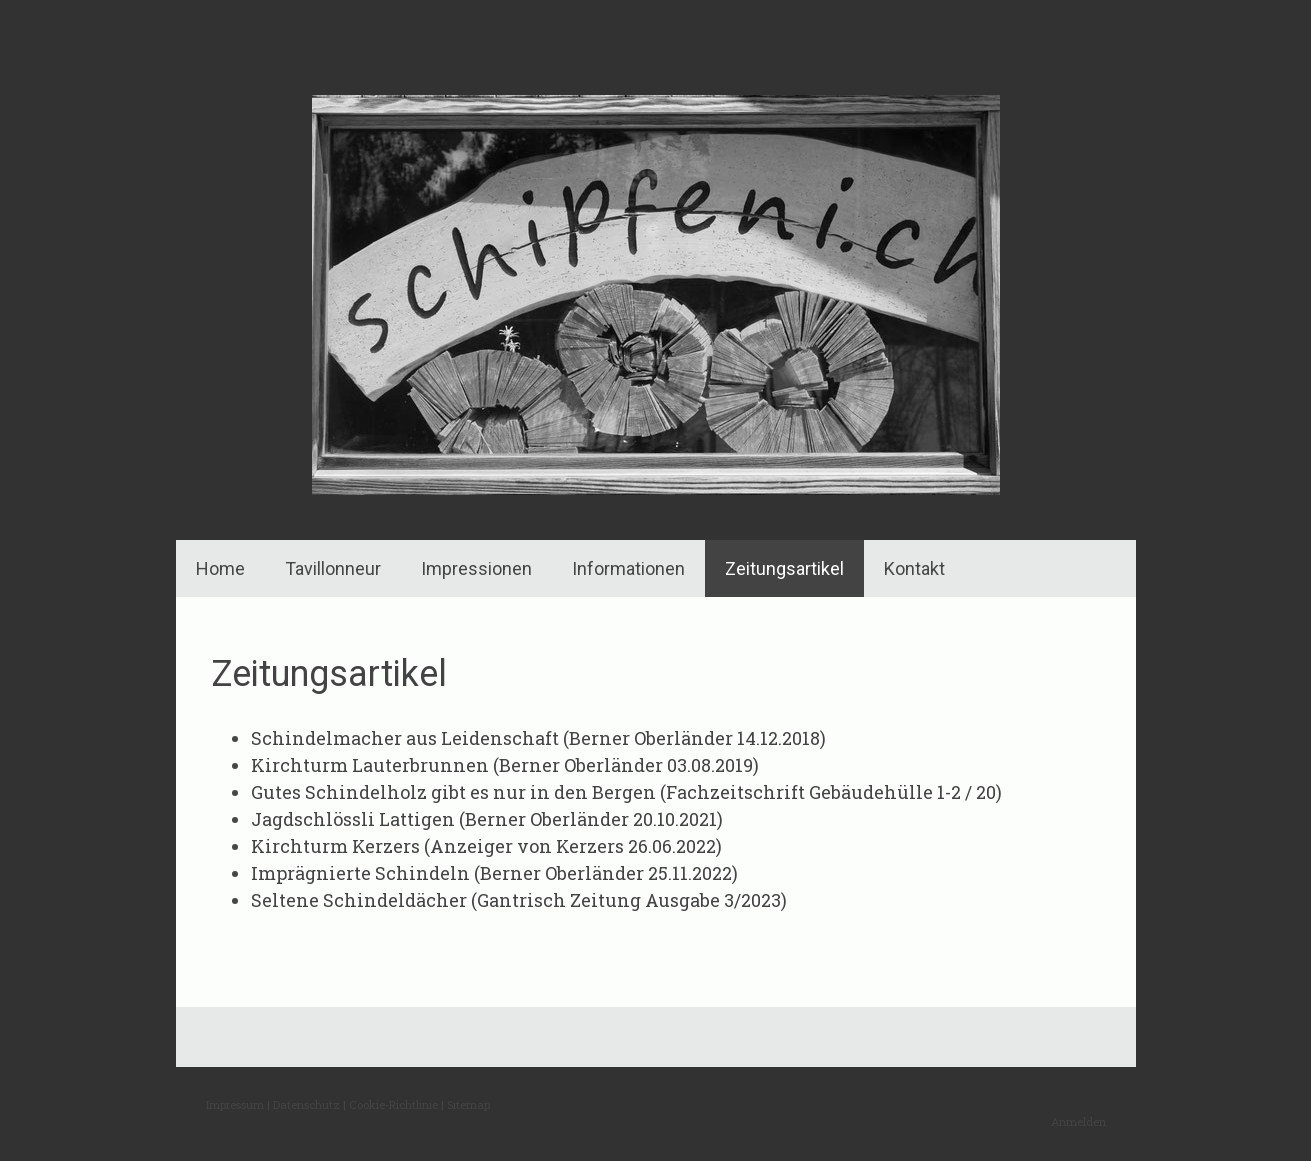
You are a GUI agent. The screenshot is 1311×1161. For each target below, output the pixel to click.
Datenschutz (306, 1104)
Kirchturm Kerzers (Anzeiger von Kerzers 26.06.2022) (486, 846)
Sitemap (468, 1104)
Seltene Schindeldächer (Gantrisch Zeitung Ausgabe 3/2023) (519, 900)
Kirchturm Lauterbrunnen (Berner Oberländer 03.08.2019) (505, 765)
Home (220, 568)
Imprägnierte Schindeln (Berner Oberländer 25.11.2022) (494, 873)
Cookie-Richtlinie (393, 1104)
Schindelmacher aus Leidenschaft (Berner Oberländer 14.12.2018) (538, 738)
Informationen (628, 568)
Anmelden (1078, 1121)
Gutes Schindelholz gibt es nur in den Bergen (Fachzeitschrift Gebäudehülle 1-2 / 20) (626, 792)
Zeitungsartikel (784, 568)
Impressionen (476, 568)
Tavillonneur (333, 568)
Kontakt (914, 568)
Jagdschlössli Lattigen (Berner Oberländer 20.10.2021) (487, 819)
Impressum (235, 1104)
